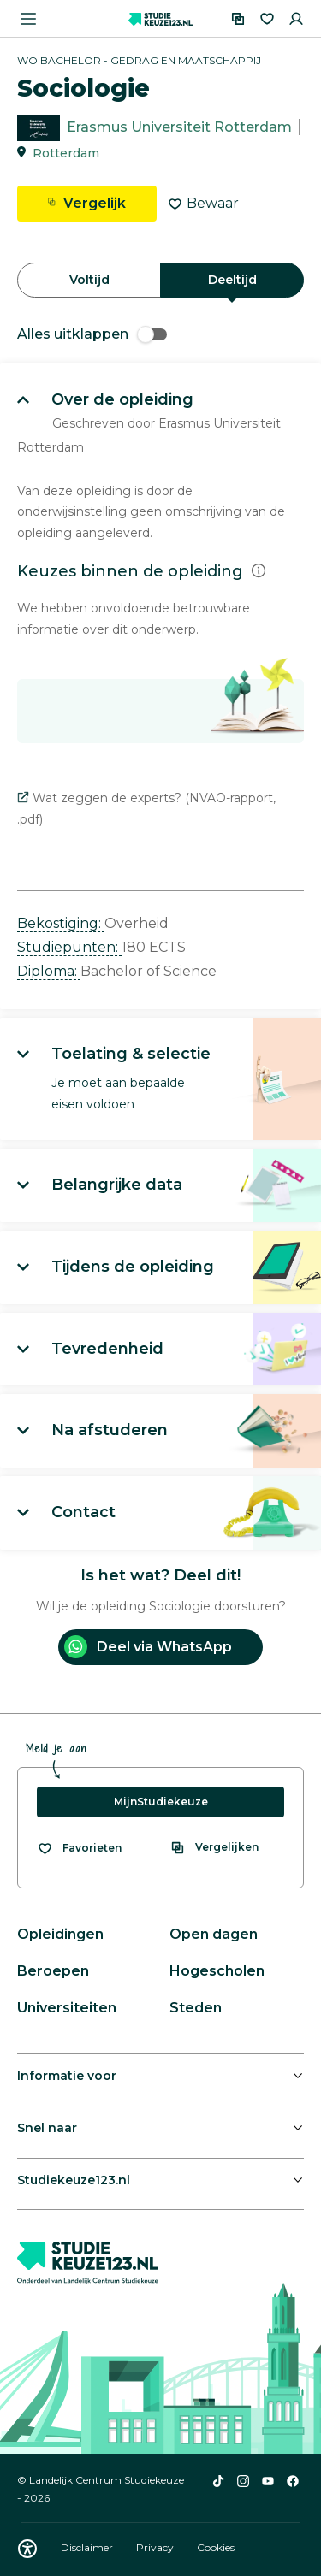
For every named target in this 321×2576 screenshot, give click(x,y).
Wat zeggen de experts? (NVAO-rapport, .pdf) (146, 808)
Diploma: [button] (48, 971)
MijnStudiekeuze (161, 1801)
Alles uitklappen (92, 334)
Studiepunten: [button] (69, 947)
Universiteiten (66, 2008)
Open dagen (213, 1934)
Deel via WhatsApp (148, 1646)
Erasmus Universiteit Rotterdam (179, 127)
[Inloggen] (296, 19)
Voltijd (89, 279)
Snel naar (47, 2128)
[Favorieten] (267, 19)
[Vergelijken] (238, 19)
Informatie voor (66, 2075)
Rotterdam (66, 153)
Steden (195, 2008)
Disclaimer (88, 2547)
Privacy (156, 2547)
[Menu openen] (28, 18)
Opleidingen (60, 1934)
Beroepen (53, 1971)
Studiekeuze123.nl (73, 2180)
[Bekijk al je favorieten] (79, 1848)
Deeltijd (232, 279)
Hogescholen (217, 1971)
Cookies (216, 2547)
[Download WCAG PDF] (27, 2548)
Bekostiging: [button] (60, 923)
